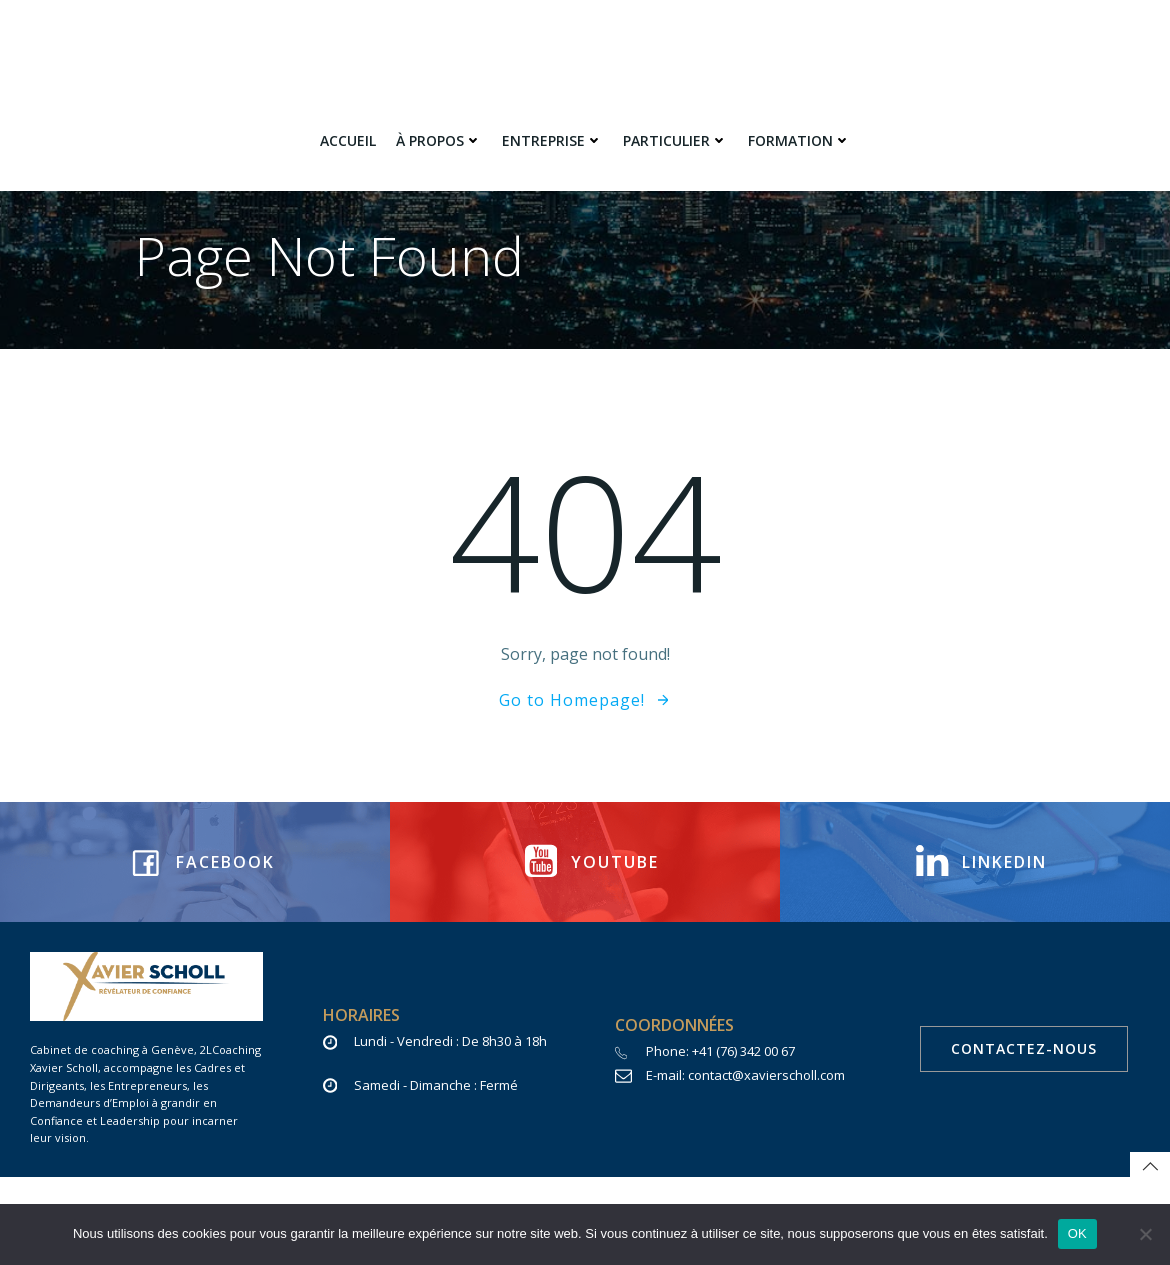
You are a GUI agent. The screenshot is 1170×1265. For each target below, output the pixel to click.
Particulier (675, 140)
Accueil (348, 140)
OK (1077, 1233)
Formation (799, 140)
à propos (439, 140)
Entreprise (552, 140)
